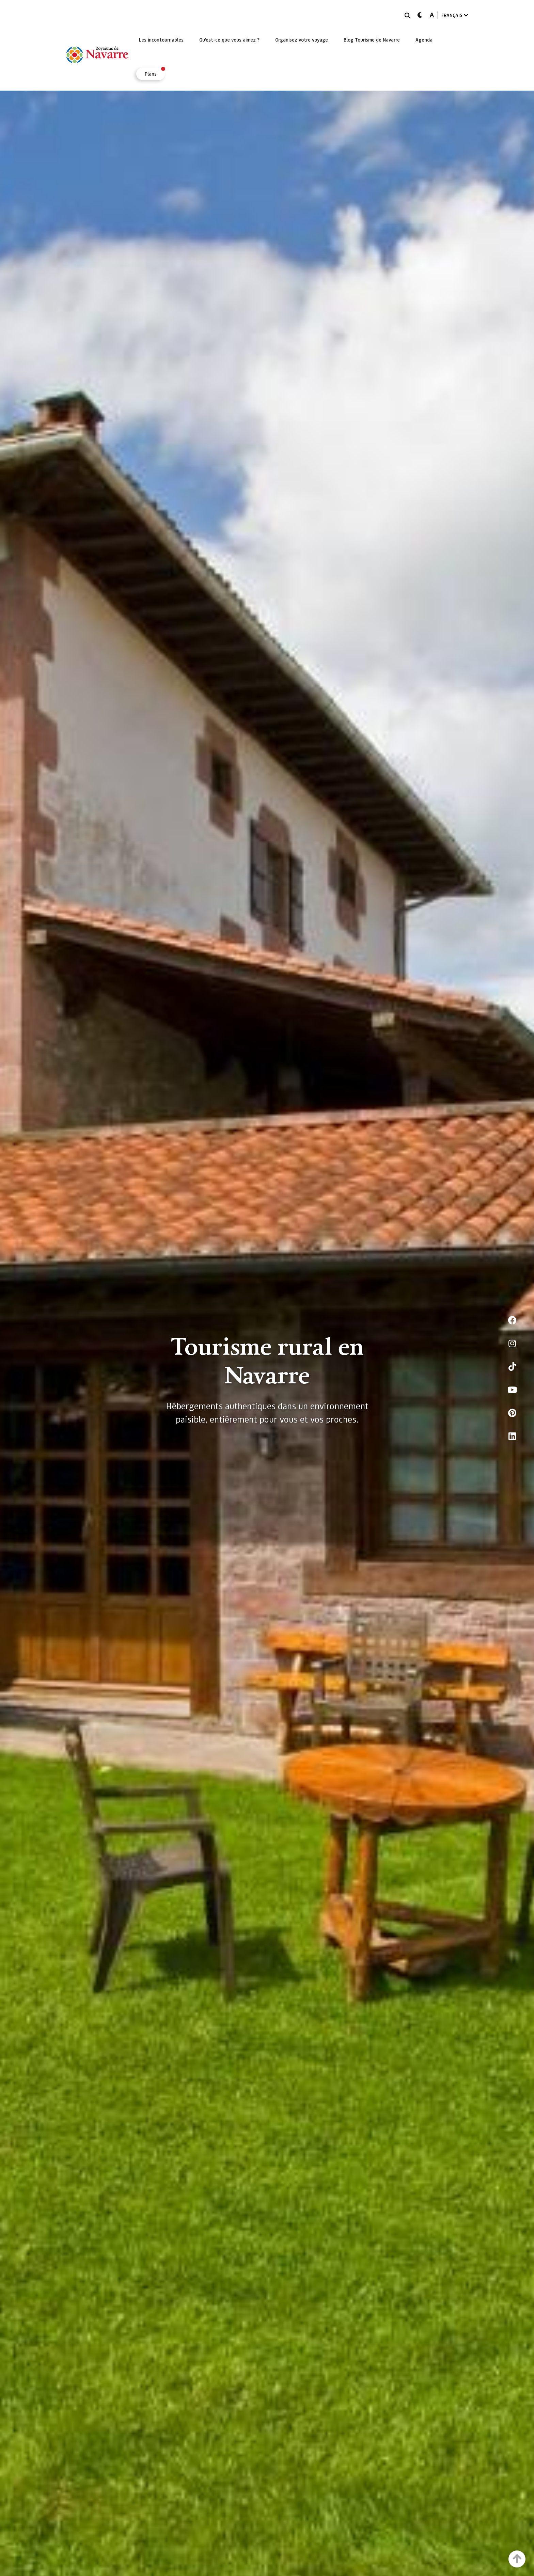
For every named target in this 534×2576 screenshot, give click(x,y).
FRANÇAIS (454, 15)
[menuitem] (161, 39)
